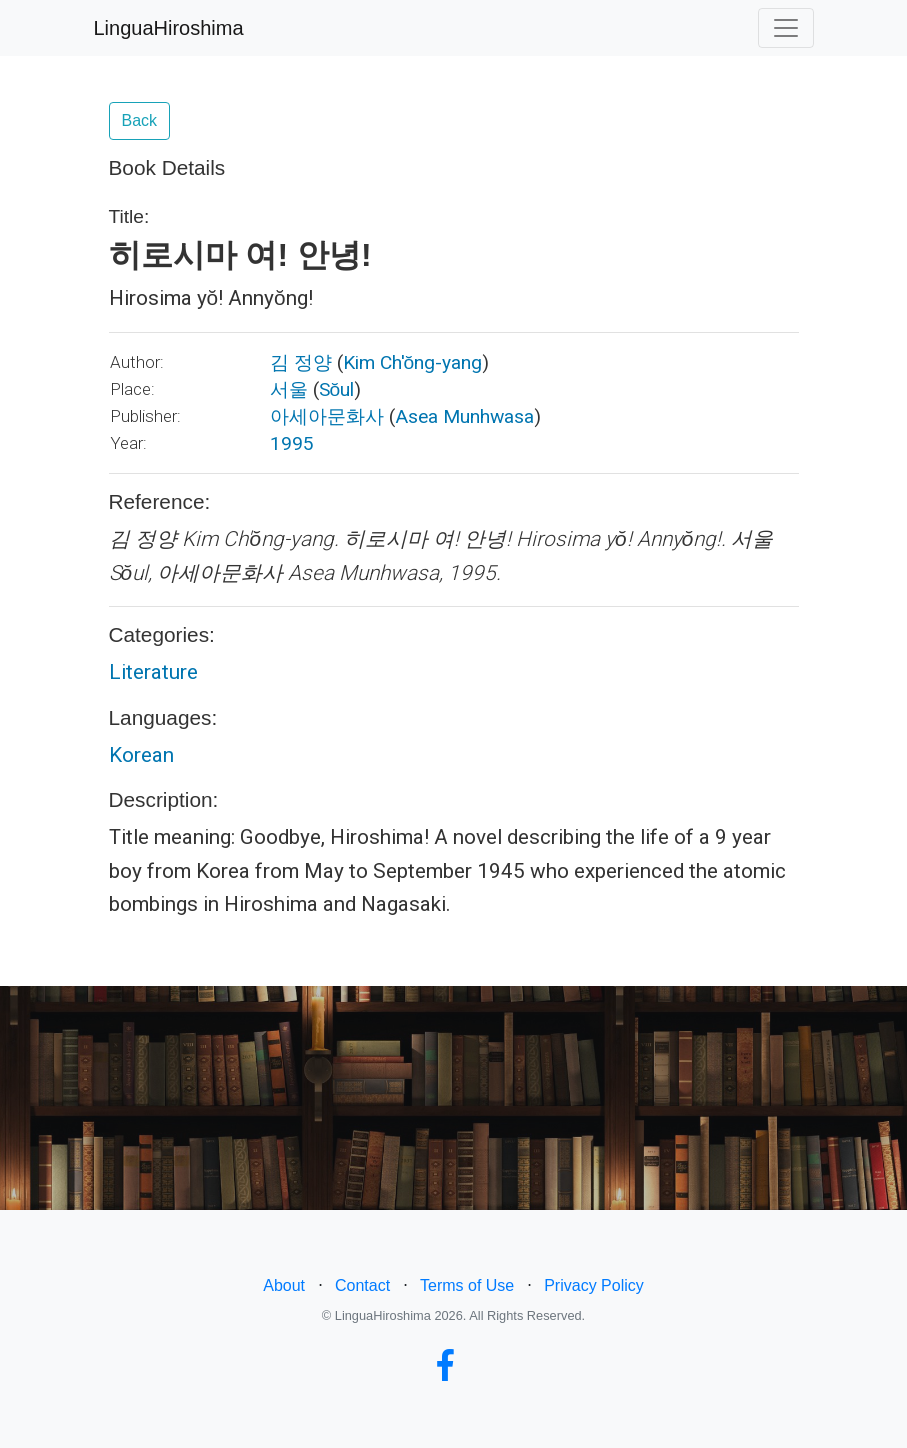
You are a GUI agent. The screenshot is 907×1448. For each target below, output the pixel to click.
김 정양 (301, 362)
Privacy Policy (594, 1285)
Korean (141, 755)
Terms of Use (467, 1285)
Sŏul (337, 389)
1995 (292, 443)
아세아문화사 (327, 416)
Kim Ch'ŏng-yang (413, 362)
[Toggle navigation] (786, 28)
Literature (153, 672)
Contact (362, 1285)
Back (140, 120)
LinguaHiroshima (169, 28)
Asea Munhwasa (464, 416)
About (284, 1285)
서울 (289, 389)
